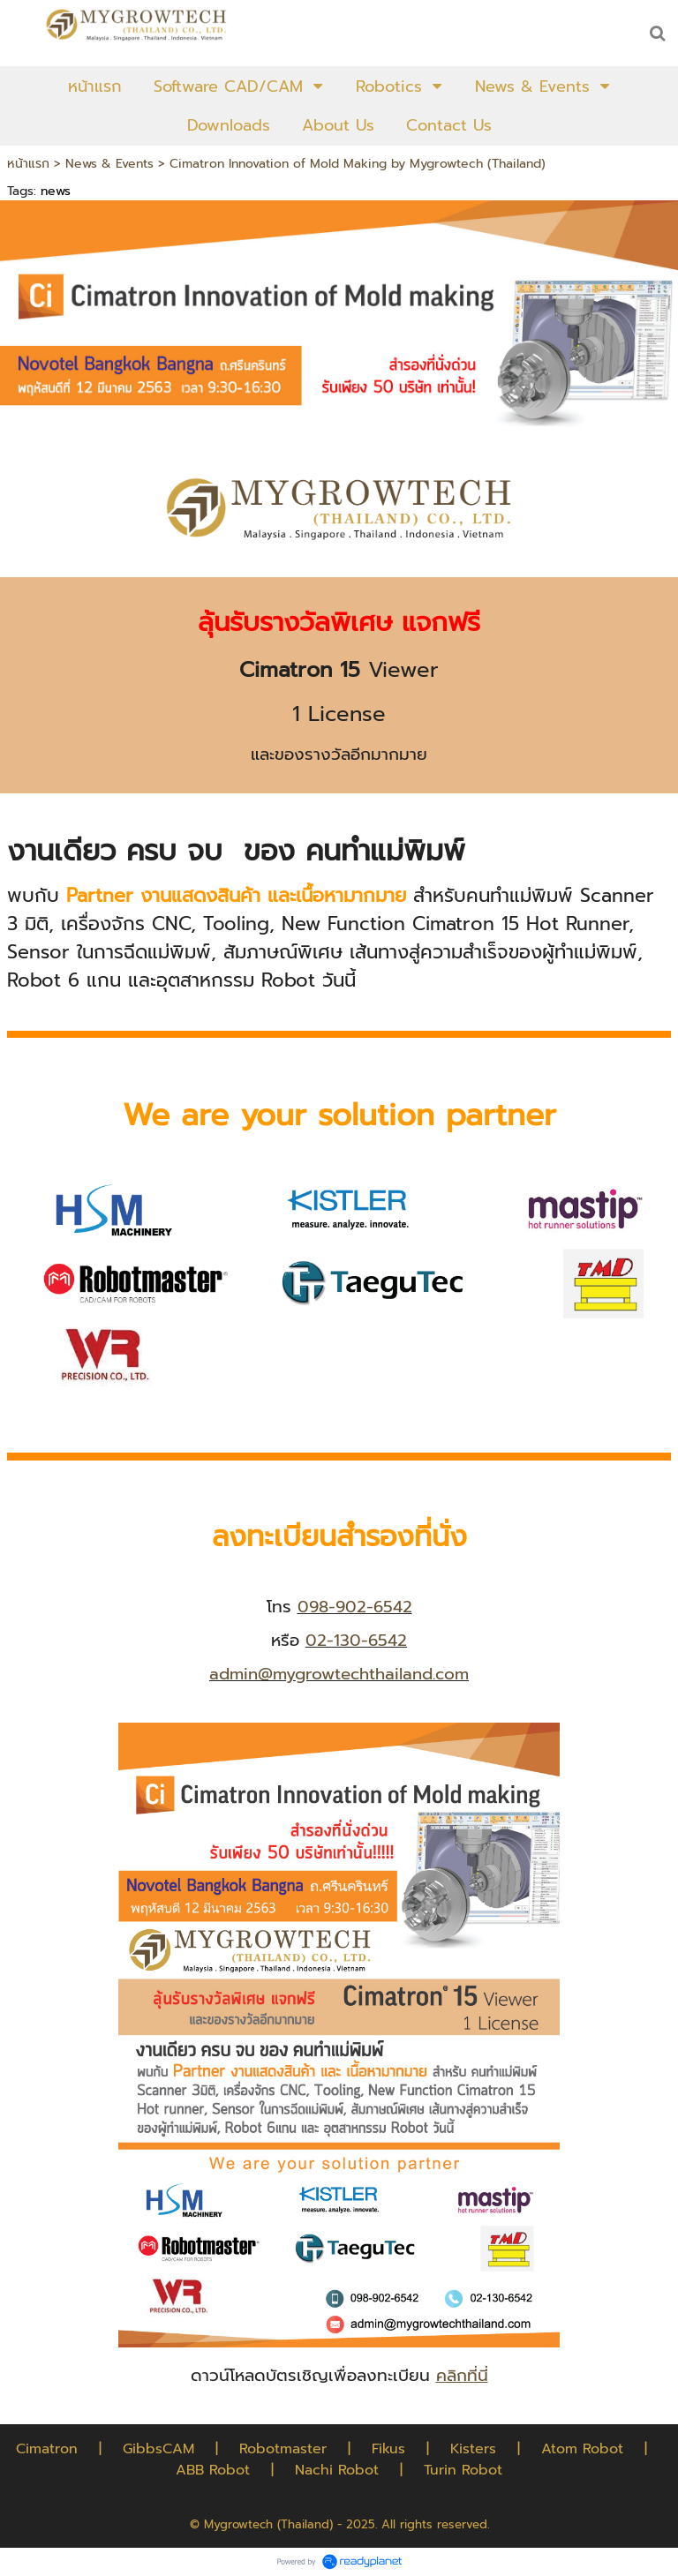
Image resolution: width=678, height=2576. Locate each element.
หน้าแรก (28, 163)
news (56, 191)
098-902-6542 (355, 1607)
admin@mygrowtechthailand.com (339, 1674)
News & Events (109, 163)
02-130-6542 (356, 1640)
